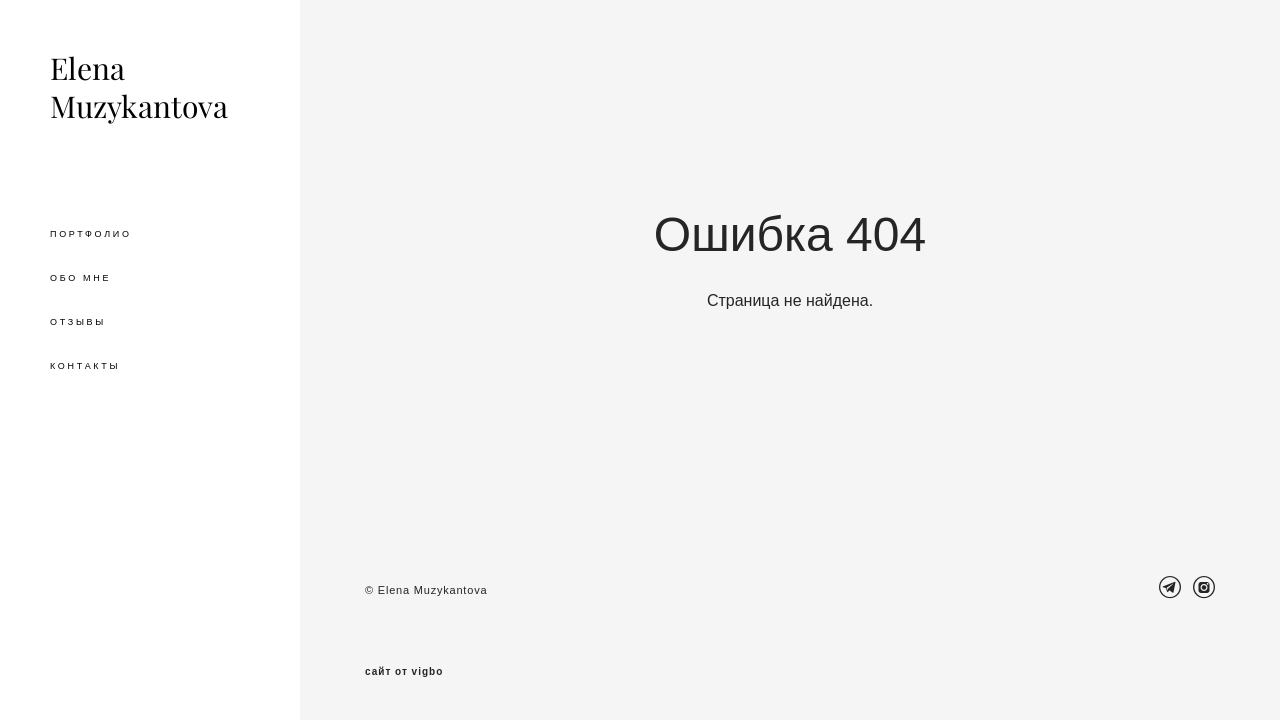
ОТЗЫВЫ (78, 322)
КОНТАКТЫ (85, 366)
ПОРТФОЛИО (91, 234)
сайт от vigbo (404, 672)
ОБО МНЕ (80, 278)
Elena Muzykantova (139, 88)
